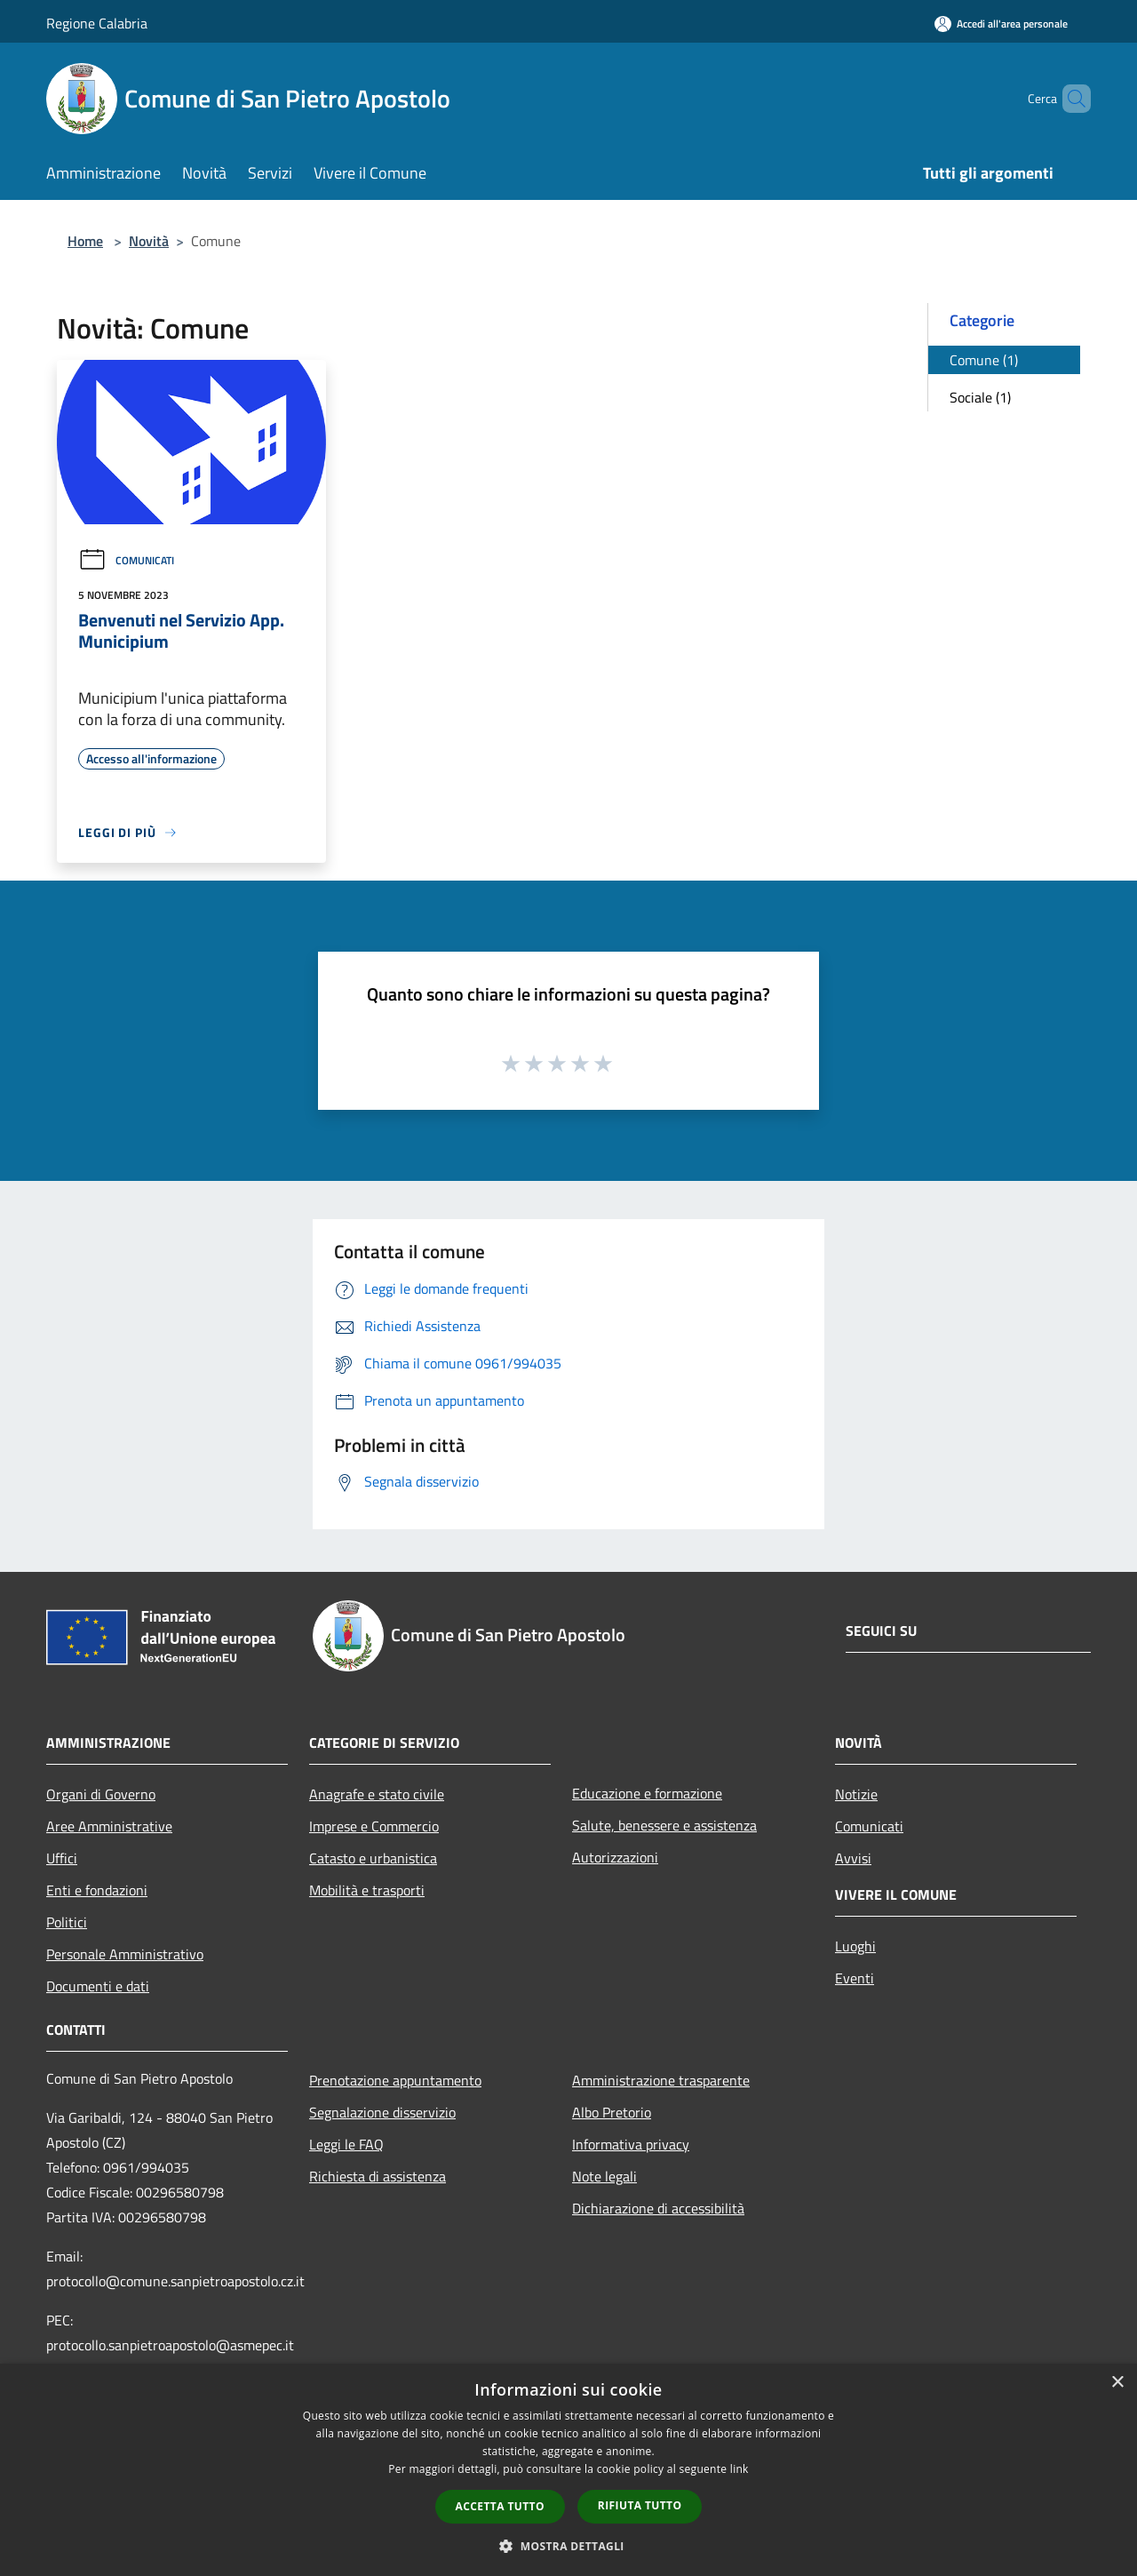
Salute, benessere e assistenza (664, 1825)
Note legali (604, 2176)
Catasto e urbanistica (373, 1858)
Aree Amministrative (109, 1826)
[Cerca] (1069, 98)
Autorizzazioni (615, 1857)
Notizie (856, 1794)
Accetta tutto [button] (500, 2506)
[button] (568, 2546)
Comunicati (126, 560)
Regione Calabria (96, 23)
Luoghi (855, 1946)
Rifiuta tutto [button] (640, 2505)
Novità (149, 240)
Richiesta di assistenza (377, 2176)
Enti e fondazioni (96, 1890)
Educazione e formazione (647, 1793)
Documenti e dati (97, 1986)
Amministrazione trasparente (661, 2080)
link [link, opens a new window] (739, 2468)
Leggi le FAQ (346, 2144)
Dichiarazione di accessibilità (658, 2208)
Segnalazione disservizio (382, 2112)
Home (85, 240)
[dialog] (568, 2470)
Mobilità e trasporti (367, 1890)
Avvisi (853, 1858)
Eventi (854, 1978)
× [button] (1117, 2382)
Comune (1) (984, 360)
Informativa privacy (630, 2144)
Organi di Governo (100, 1794)
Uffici (61, 1858)
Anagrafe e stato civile (376, 1794)
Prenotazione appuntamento (395, 2080)
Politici (66, 1922)
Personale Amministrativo (124, 1954)
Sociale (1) (980, 397)
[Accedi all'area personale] (1001, 23)
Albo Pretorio (611, 2112)
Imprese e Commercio (374, 1826)
